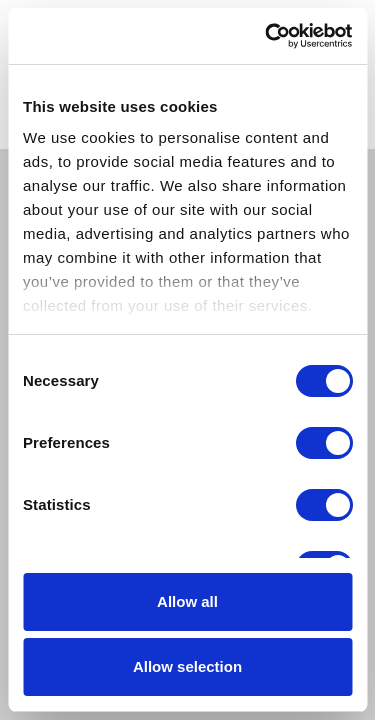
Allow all (187, 601)
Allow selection (187, 666)
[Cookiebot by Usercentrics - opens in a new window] (267, 36)
